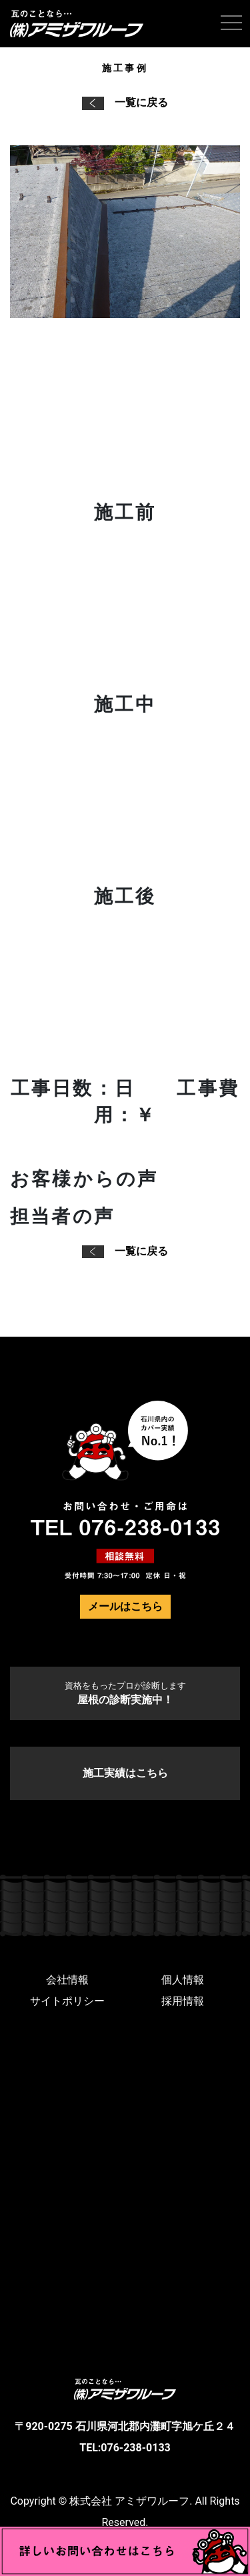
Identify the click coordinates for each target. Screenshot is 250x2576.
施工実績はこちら (125, 1773)
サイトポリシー (67, 2001)
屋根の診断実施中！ (125, 1693)
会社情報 (67, 1979)
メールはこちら (125, 1606)
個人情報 (182, 1979)
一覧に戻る (125, 102)
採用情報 (182, 2001)
